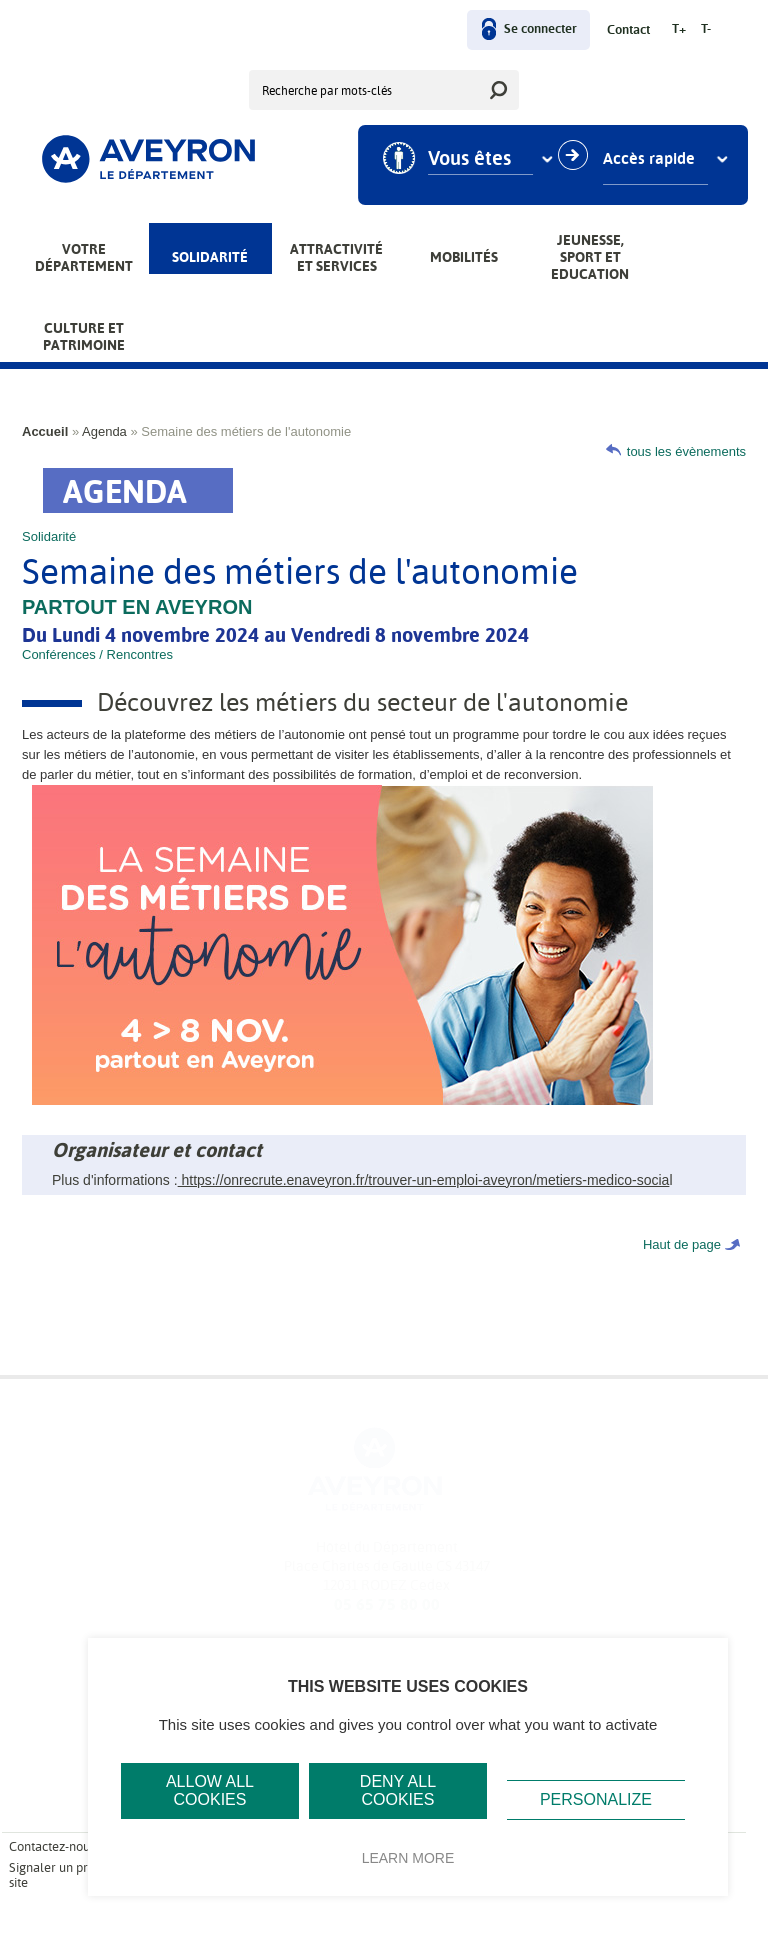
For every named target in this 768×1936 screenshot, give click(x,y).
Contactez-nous (52, 1846)
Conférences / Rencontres (97, 654)
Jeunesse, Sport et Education (590, 257)
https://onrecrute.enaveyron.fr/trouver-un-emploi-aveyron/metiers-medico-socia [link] (424, 1180)
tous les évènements (686, 451)
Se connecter (540, 29)
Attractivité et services (336, 257)
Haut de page (682, 1244)
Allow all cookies (210, 1790)
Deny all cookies (398, 1790)
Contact (628, 30)
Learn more (408, 1858)
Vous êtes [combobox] (477, 159)
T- (706, 29)
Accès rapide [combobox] (657, 159)
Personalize (596, 1799)
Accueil (45, 431)
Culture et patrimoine (84, 336)
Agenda (104, 431)
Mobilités (464, 257)
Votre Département (84, 257)
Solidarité (210, 257)
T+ (679, 29)
